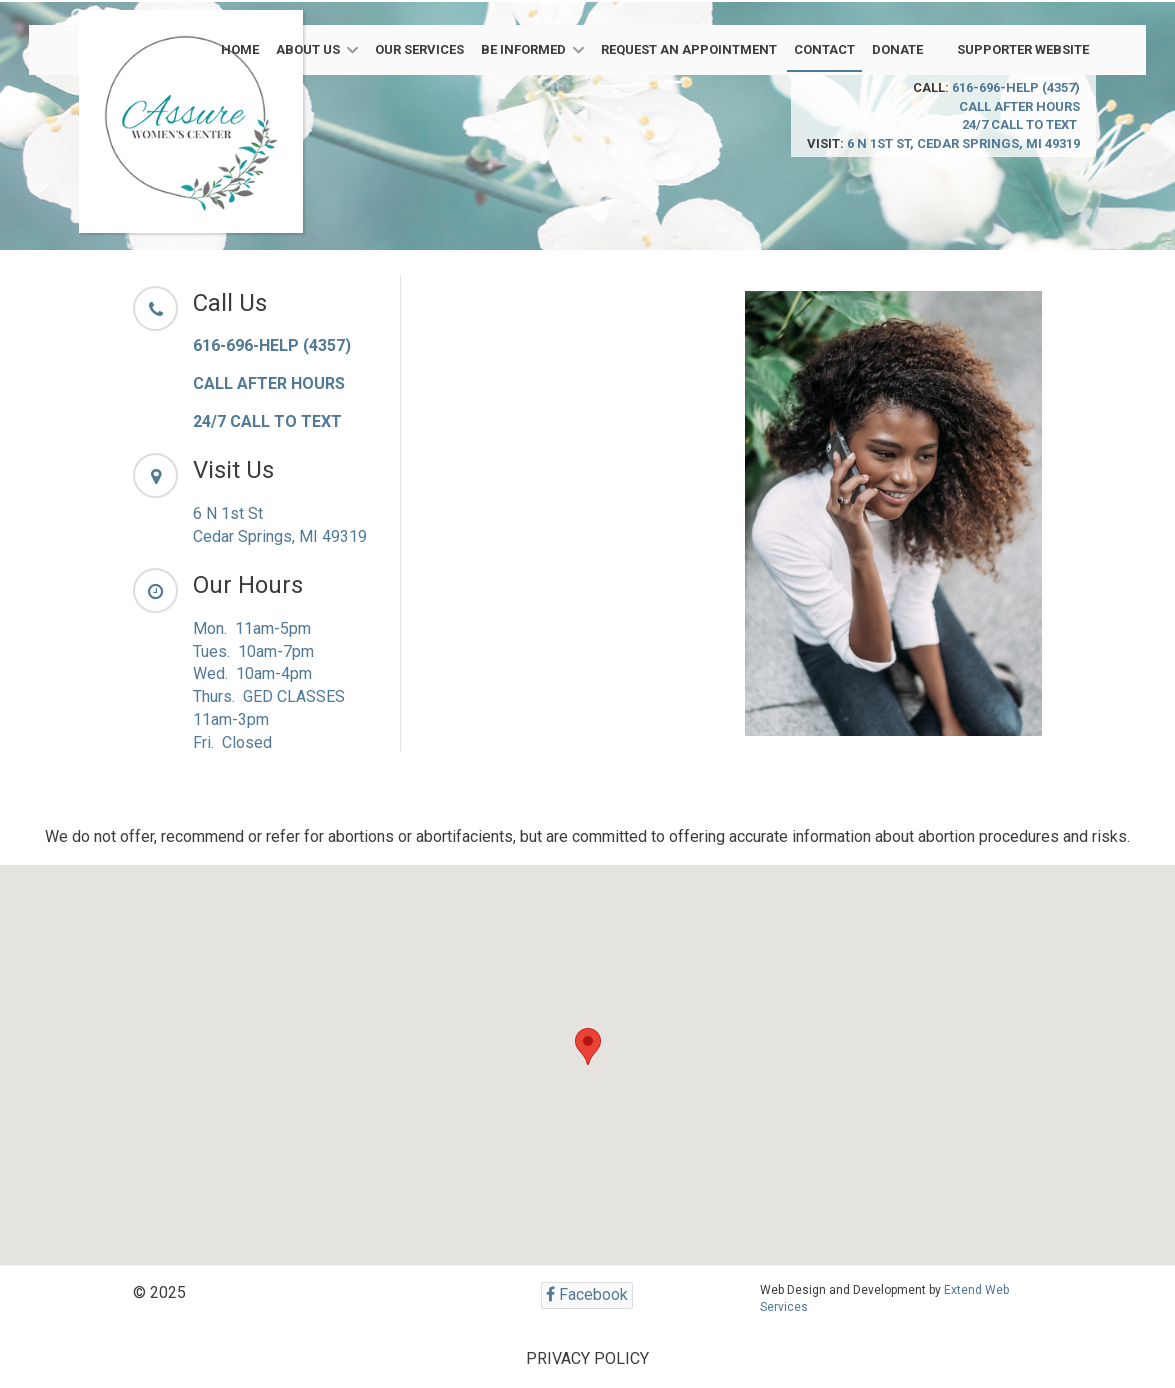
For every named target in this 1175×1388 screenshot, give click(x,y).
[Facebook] (587, 1295)
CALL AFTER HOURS (1019, 106)
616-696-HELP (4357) (1016, 87)
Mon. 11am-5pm (252, 628)
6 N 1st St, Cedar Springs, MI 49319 (963, 143)
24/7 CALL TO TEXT (1021, 124)
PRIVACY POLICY (587, 1358)
